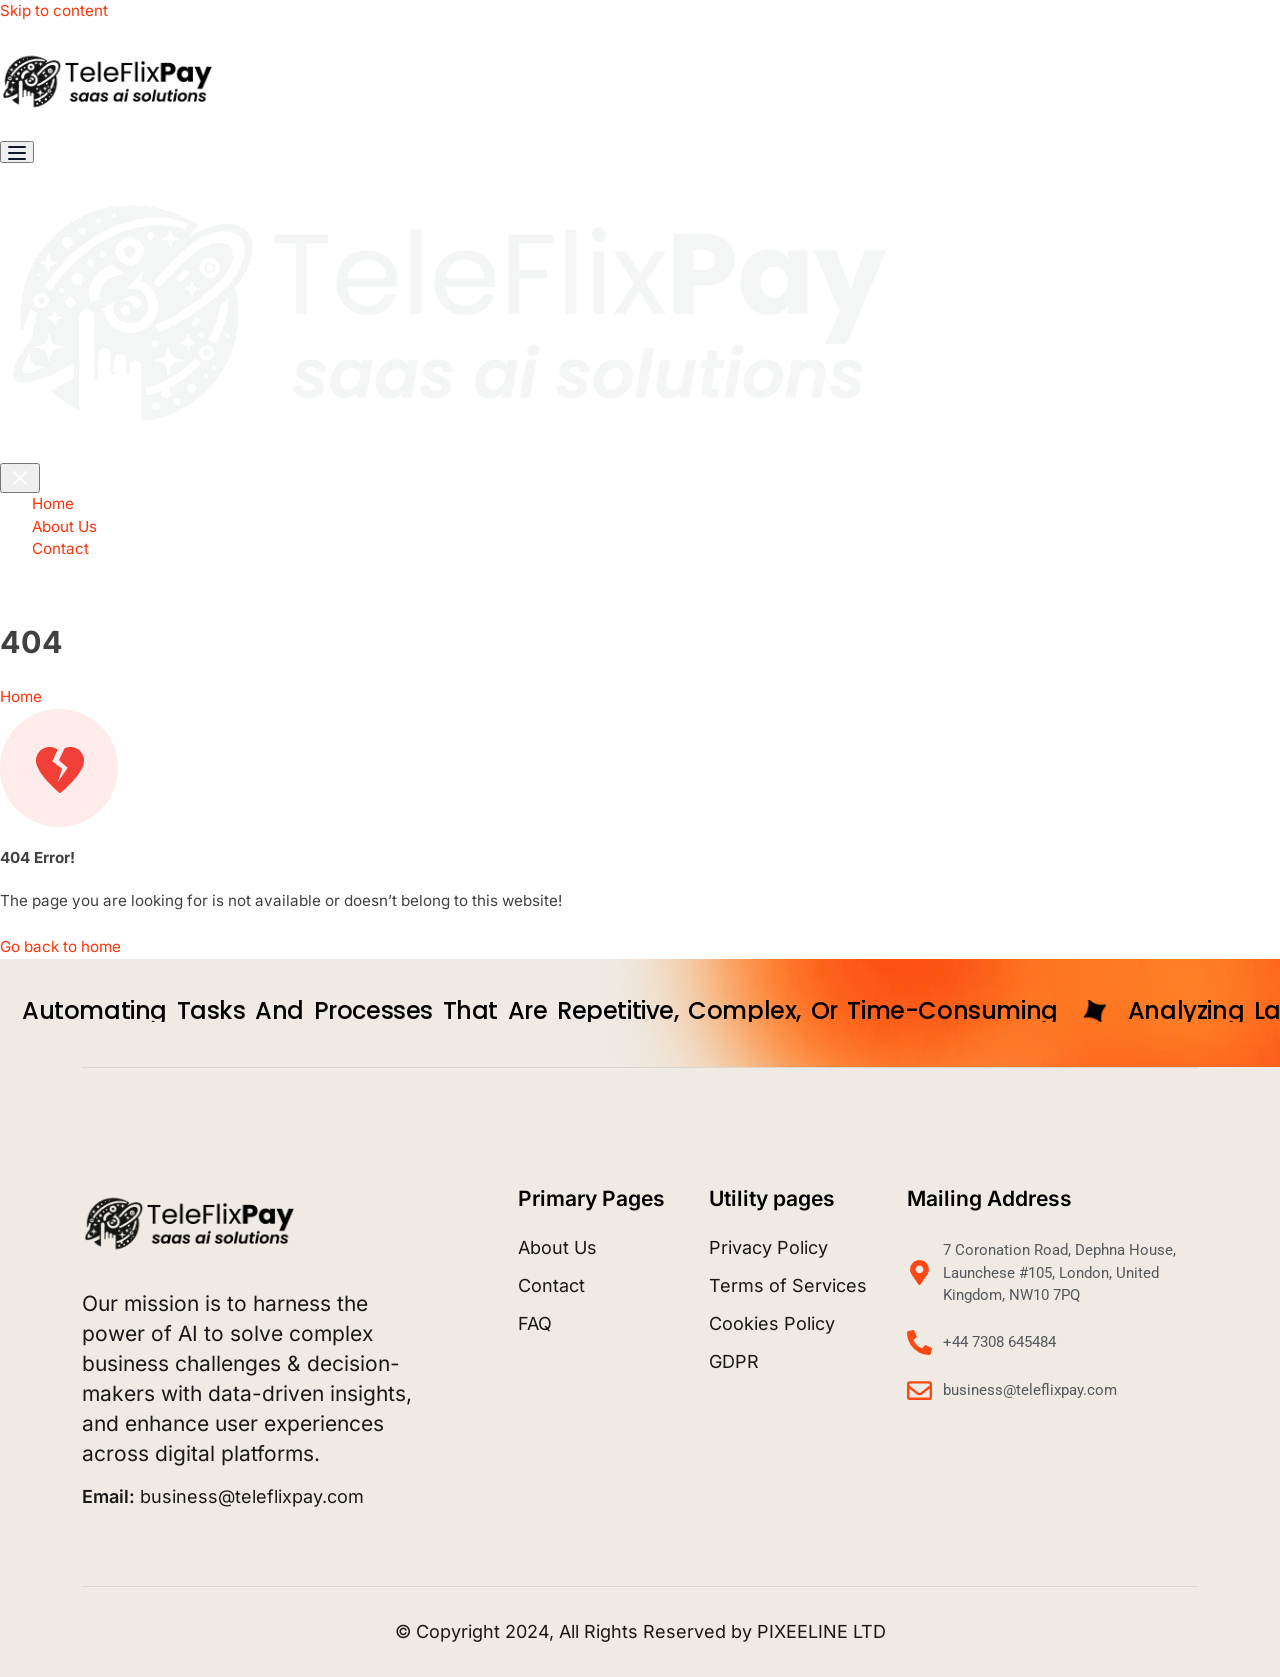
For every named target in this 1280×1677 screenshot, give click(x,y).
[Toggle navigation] (17, 151)
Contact (60, 548)
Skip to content (54, 10)
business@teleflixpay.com (223, 1497)
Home (53, 503)
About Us (64, 526)
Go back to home (60, 946)
